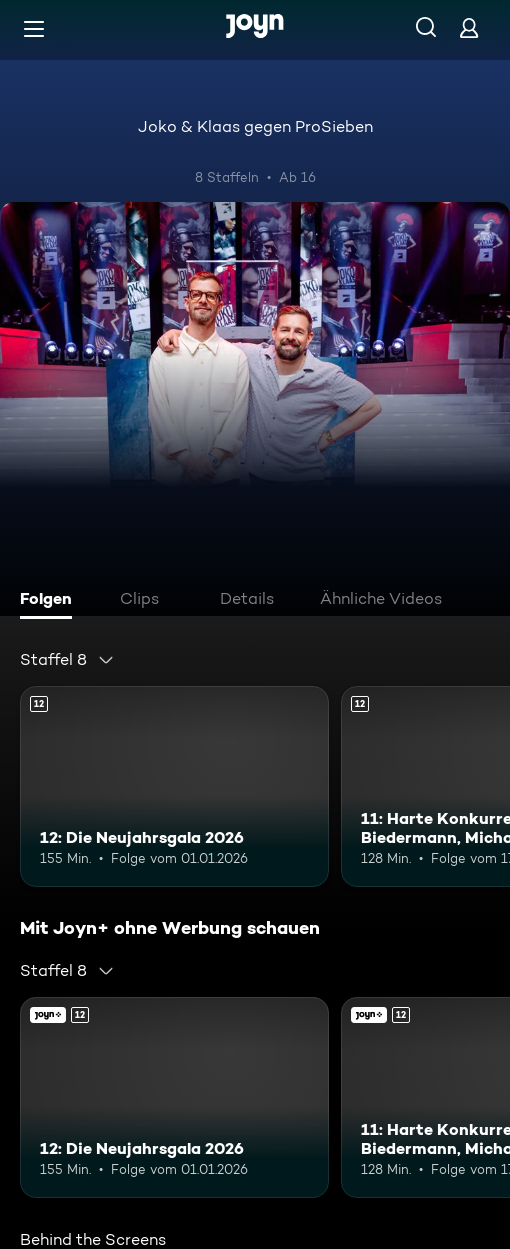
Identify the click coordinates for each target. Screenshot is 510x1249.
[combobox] (67, 660)
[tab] (51, 601)
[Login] (469, 27)
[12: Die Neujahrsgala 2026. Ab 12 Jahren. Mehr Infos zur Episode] (174, 786)
